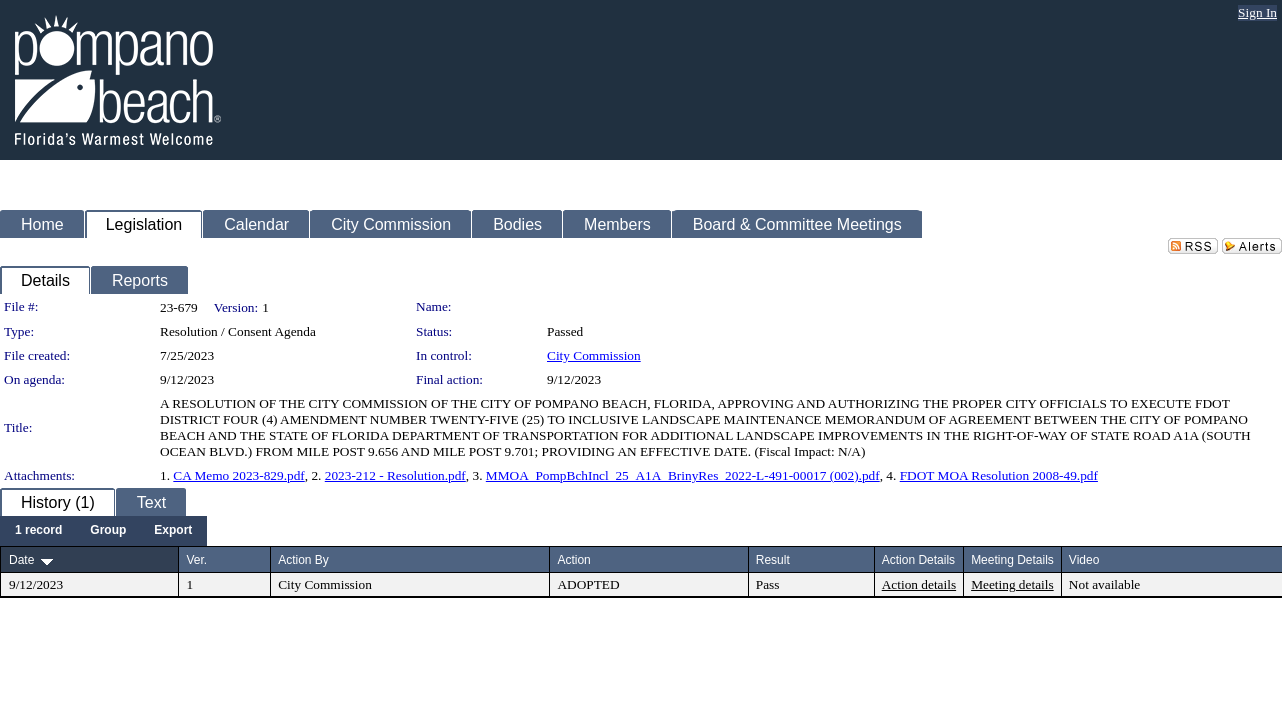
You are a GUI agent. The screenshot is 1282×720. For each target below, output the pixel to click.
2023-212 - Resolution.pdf (395, 475)
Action (573, 560)
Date (21, 560)
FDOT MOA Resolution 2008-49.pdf (999, 475)
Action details (919, 584)
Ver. (196, 560)
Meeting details (1012, 584)
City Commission (594, 355)
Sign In (1257, 12)
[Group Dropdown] (108, 531)
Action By (303, 560)
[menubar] (103, 531)
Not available (1104, 584)
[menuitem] (38, 531)
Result (773, 560)
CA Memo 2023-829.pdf (238, 475)
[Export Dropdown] (173, 531)
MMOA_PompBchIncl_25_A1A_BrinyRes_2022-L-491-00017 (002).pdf (683, 475)
